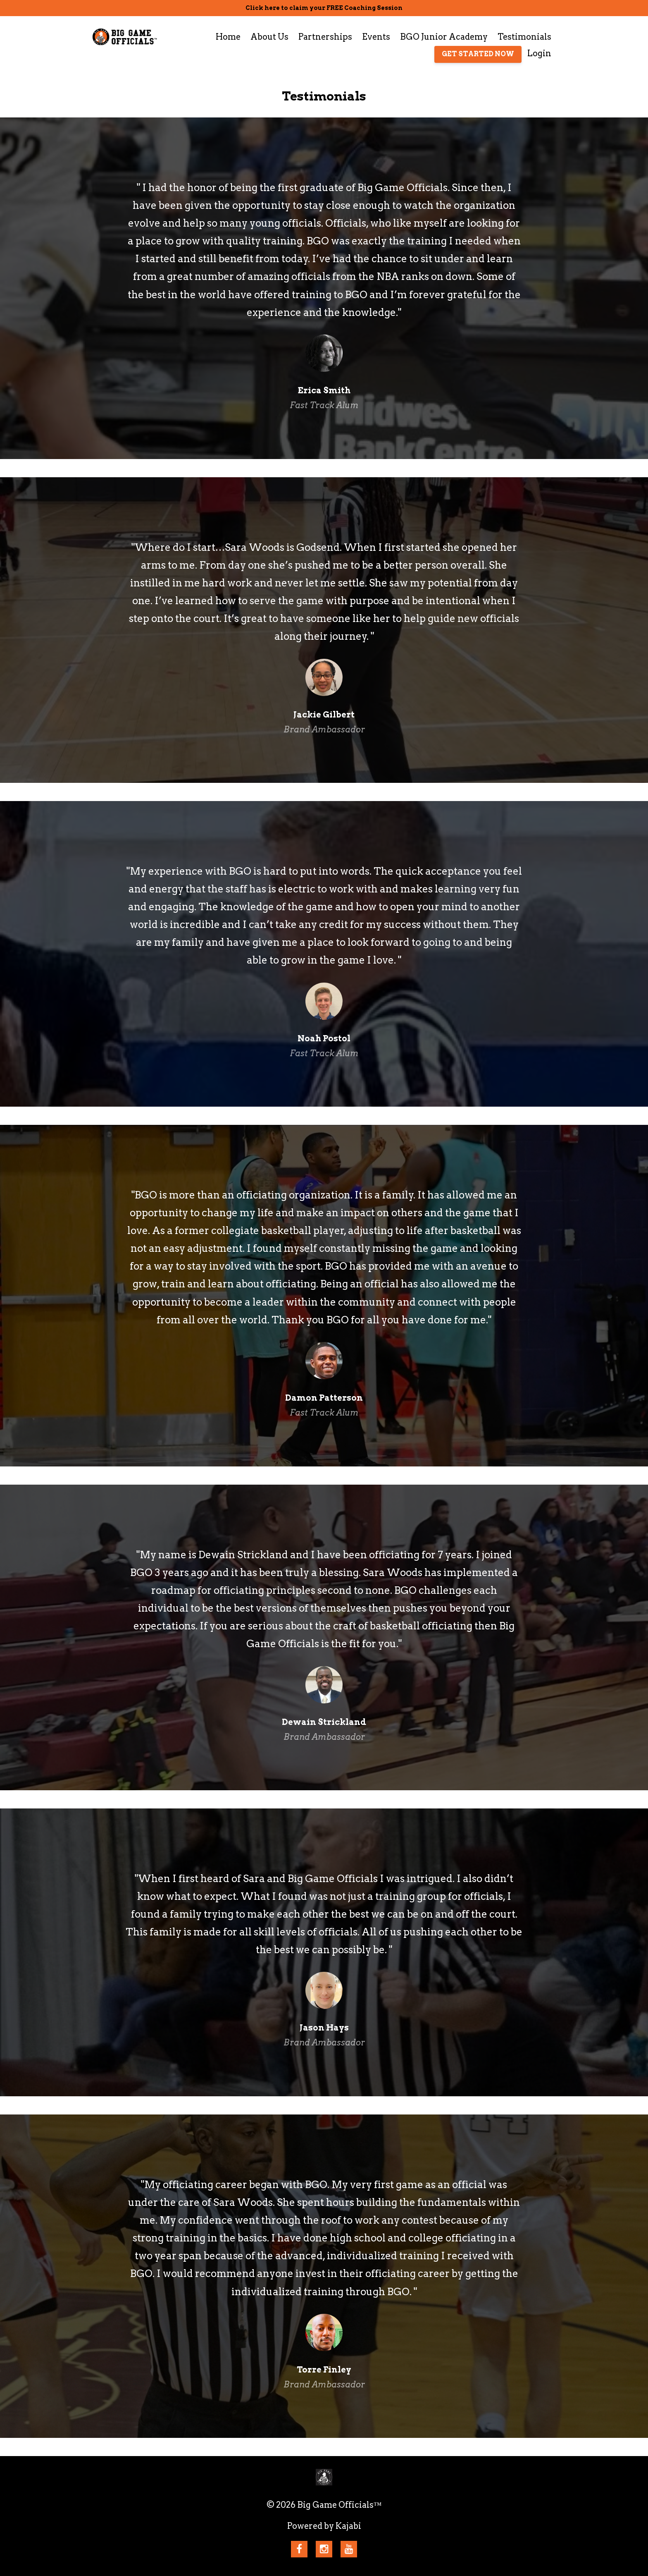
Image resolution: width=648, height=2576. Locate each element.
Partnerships (325, 37)
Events (376, 37)
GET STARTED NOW (478, 54)
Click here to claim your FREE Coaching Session (324, 8)
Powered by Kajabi (324, 2526)
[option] (324, 288)
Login (539, 53)
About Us (269, 37)
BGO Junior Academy (444, 37)
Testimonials (524, 37)
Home (228, 37)
